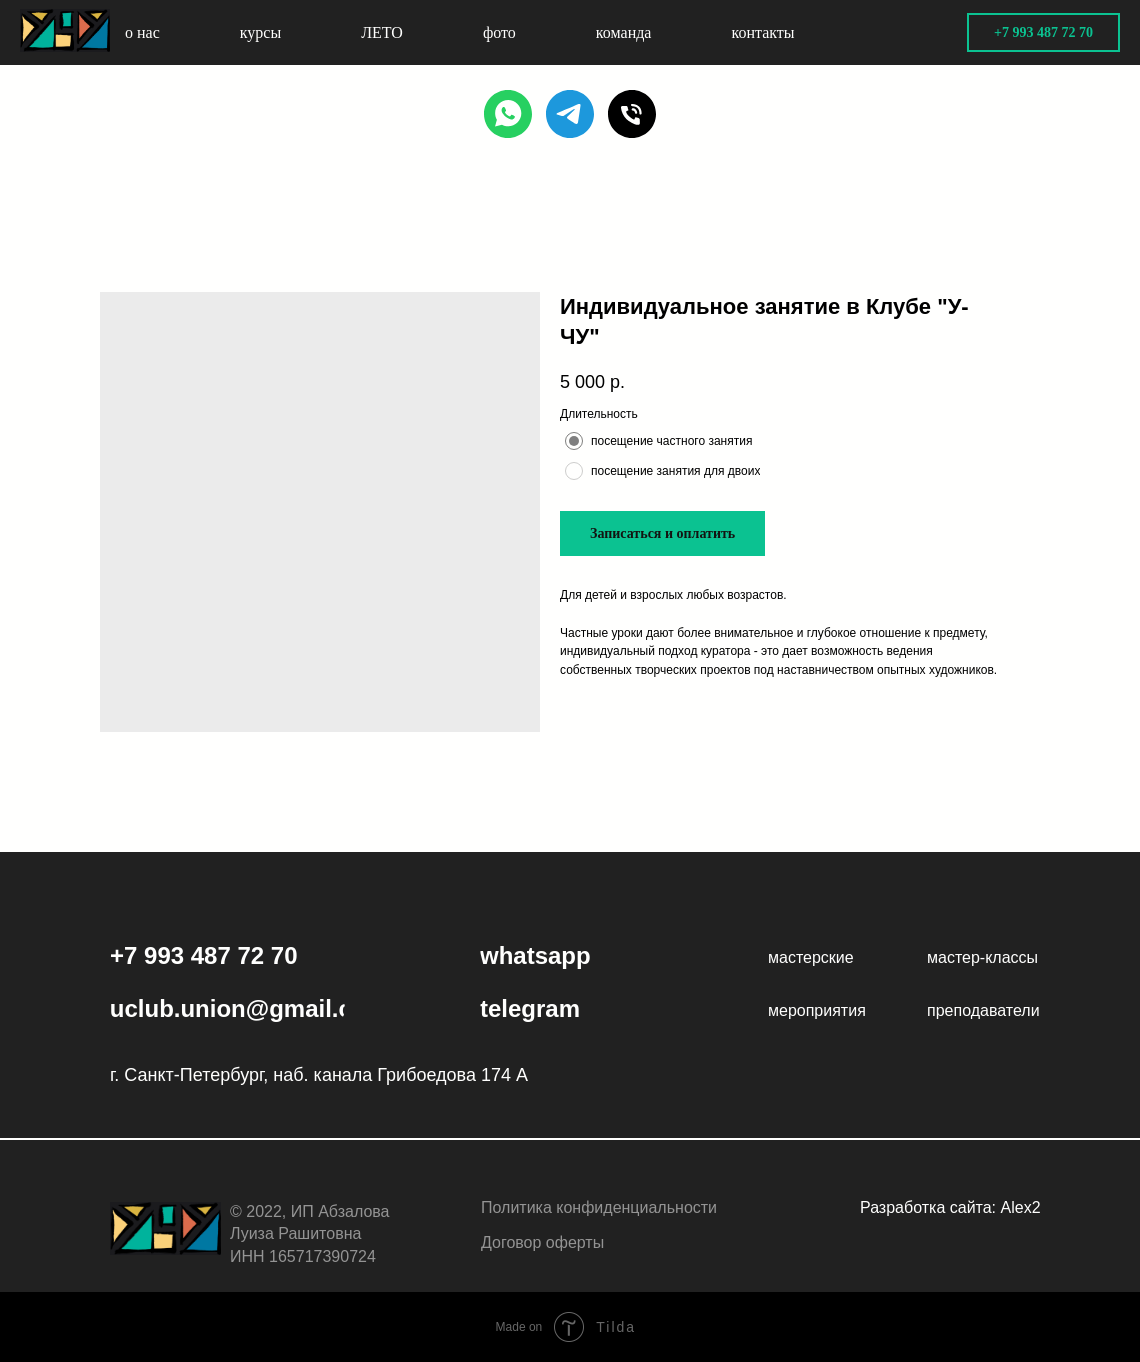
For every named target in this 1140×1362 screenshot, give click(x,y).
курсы (260, 32)
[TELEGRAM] (570, 114)
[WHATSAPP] (508, 114)
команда (624, 32)
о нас (142, 32)
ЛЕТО (382, 32)
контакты (762, 32)
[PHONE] (632, 114)
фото (499, 32)
